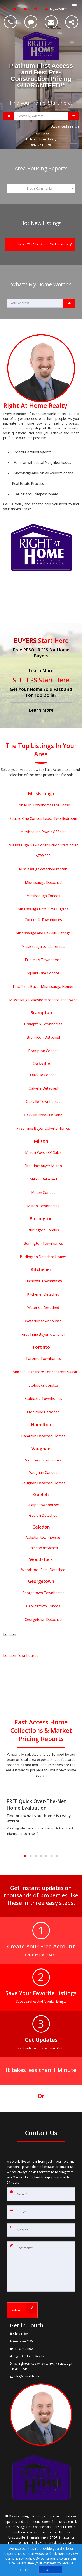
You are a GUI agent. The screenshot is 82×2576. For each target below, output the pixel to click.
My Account (56, 9)
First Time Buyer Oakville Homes (43, 1128)
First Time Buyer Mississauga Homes (43, 986)
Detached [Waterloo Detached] (43, 1307)
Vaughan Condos (43, 1472)
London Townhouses (20, 1655)
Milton (41, 1141)
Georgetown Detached (43, 1619)
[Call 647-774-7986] (10, 21)
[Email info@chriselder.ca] (51, 21)
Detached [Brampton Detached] (43, 1037)
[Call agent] (5, 9)
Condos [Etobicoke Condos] (43, 1385)
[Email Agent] (41, 2376)
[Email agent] (26, 9)
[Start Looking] (73, 116)
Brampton (41, 1012)
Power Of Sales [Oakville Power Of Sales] (43, 1115)
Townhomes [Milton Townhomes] (43, 1206)
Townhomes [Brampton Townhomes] (43, 1024)
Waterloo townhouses (43, 1321)
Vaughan (41, 1449)
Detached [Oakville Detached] (43, 1088)
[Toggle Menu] (74, 5)
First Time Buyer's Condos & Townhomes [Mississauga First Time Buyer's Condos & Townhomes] (43, 914)
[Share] (71, 21)
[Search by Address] (41, 116)
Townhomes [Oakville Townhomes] (43, 1101)
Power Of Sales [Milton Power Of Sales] (43, 1152)
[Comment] (41, 2266)
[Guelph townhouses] (43, 1504)
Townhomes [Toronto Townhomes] (43, 1358)
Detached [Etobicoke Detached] (43, 1412)
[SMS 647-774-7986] (30, 21)
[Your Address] (35, 303)
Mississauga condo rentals (43, 946)
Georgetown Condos (43, 1606)
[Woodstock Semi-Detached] (43, 1569)
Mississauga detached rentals (43, 869)
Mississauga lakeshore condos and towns (43, 999)
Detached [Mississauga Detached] (43, 882)
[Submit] (22, 2310)
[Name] (41, 2194)
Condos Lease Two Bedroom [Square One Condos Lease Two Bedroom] (43, 818)
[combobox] (41, 188)
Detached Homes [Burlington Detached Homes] (43, 1256)
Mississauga (41, 793)
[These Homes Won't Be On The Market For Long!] (40, 244)
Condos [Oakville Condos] (43, 1074)
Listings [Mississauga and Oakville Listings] (43, 933)
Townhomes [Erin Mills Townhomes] (43, 959)
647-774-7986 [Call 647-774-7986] (41, 144)
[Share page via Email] (36, 9)
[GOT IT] (50, 2569)
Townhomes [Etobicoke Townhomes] (43, 1398)
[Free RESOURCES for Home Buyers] (41, 655)
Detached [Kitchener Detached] (43, 1294)
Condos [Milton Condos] (43, 1192)
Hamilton (41, 1425)
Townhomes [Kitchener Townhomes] (43, 1280)
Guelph (41, 1494)
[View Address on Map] (41, 2366)
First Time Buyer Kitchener (43, 1334)
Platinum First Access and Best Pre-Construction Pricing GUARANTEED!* (41, 75)
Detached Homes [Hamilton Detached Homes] (43, 1436)
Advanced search (65, 126)
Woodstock (41, 1559)
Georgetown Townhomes (43, 1592)
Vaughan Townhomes (43, 1460)
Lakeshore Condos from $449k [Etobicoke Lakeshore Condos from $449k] (43, 1371)
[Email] (41, 2212)
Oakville (41, 1063)
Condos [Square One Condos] (43, 973)
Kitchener (41, 1269)
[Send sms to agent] (15, 9)
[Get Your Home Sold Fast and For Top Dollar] (41, 694)
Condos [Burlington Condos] (43, 1230)
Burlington (41, 1218)
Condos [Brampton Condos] (43, 1050)
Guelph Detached (43, 1515)
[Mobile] (41, 2230)
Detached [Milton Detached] (43, 1179)
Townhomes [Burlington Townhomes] (43, 1243)
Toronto (41, 1347)
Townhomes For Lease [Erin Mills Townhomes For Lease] (43, 805)
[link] (69, 303)
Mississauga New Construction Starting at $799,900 (43, 850)
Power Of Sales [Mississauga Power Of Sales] (43, 831)
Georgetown (41, 1581)
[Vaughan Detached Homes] (43, 1483)
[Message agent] (41, 2348)
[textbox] (41, 188)
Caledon (41, 1527)
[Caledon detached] (43, 1547)
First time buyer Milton (43, 1165)
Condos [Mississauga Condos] (43, 895)
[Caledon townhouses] (43, 1537)
